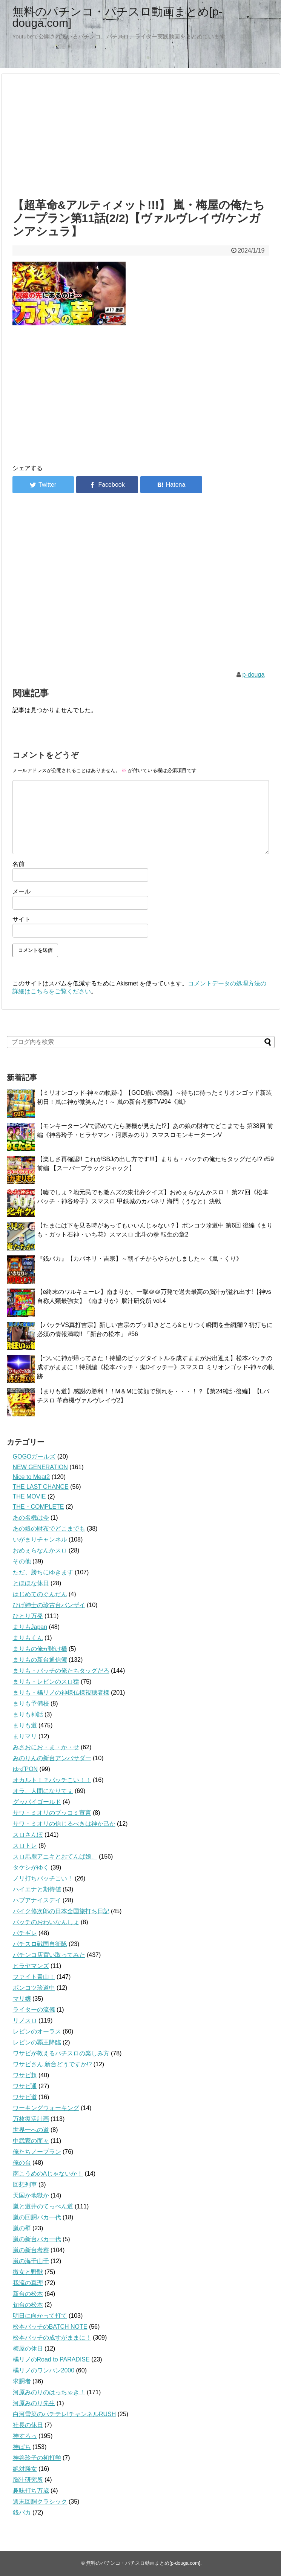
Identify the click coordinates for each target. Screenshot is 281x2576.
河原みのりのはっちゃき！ (49, 2392)
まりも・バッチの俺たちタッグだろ (61, 1670)
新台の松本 (28, 2294)
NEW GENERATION (40, 1467)
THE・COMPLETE (38, 1506)
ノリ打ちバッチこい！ (43, 1878)
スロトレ (25, 1845)
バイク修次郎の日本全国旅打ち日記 (61, 1911)
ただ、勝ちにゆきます (43, 1572)
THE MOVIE (29, 1496)
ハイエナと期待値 (37, 1889)
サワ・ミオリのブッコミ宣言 (52, 1813)
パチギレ (25, 1933)
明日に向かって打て (40, 2315)
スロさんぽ (28, 1834)
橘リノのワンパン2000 (44, 2370)
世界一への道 (31, 2130)
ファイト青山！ (34, 1977)
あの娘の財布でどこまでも (49, 1528)
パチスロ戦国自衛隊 (40, 1944)
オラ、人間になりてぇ (43, 1791)
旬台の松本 (28, 2305)
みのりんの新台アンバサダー (52, 1758)
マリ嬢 (22, 1998)
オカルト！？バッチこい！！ (52, 1780)
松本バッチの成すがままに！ (52, 2337)
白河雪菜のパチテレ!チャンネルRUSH (64, 2414)
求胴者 (22, 2381)
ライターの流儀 (34, 2009)
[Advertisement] (140, 134)
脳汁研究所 (28, 2479)
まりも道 (25, 1725)
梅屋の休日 (28, 2348)
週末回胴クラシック (40, 2501)
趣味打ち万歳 (31, 2490)
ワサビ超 (25, 2075)
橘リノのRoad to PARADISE (51, 2359)
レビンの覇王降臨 (37, 2042)
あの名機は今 (31, 1517)
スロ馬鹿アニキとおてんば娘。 (55, 1856)
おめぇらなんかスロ (40, 1550)
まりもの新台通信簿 (40, 1660)
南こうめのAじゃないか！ (48, 2173)
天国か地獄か (31, 2195)
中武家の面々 (31, 2141)
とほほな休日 (31, 1583)
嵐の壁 (22, 2228)
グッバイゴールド (37, 1802)
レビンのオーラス (37, 2031)
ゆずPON (25, 1769)
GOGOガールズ (34, 1456)
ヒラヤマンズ (31, 1966)
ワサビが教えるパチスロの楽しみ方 (61, 2053)
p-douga (254, 674)
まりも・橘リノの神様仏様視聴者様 (61, 1692)
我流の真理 (28, 2283)
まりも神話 (28, 1714)
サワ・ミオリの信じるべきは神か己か (64, 1824)
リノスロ (25, 2020)
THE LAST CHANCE (41, 1486)
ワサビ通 (25, 2086)
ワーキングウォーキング (46, 2108)
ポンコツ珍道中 (34, 1987)
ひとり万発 (28, 1616)
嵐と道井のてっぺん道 (43, 2206)
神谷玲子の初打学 (37, 2458)
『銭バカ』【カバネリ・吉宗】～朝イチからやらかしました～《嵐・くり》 (139, 1258)
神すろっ (25, 2436)
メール (21, 891)
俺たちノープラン (37, 2151)
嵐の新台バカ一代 (37, 2239)
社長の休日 (28, 2425)
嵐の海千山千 (31, 2261)
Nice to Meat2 (31, 1477)
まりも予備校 (31, 1703)
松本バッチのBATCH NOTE (50, 2326)
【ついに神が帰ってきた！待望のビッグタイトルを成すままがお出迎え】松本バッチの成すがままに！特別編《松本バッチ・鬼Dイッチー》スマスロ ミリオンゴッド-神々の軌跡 (155, 1367)
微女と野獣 (28, 2272)
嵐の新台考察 (31, 2250)
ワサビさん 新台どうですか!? (52, 2064)
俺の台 (22, 2162)
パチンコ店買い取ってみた (49, 1955)
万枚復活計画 (31, 2119)
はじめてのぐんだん (40, 1594)
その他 (22, 1561)
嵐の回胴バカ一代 (37, 2217)
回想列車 (25, 2184)
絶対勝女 (25, 2469)
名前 (18, 864)
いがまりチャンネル (40, 1539)
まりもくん (28, 1638)
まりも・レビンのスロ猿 (46, 1681)
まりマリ (25, 1736)
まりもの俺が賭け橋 (40, 1649)
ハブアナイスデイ (37, 1900)
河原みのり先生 (34, 2403)
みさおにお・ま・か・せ (46, 1747)
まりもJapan (30, 1627)
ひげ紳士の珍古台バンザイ (49, 1605)
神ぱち (22, 2447)
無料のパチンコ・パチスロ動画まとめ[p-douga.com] (117, 17)
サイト (21, 919)
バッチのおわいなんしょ (46, 1922)
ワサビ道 (25, 2097)
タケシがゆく (31, 1867)
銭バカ (22, 2512)
